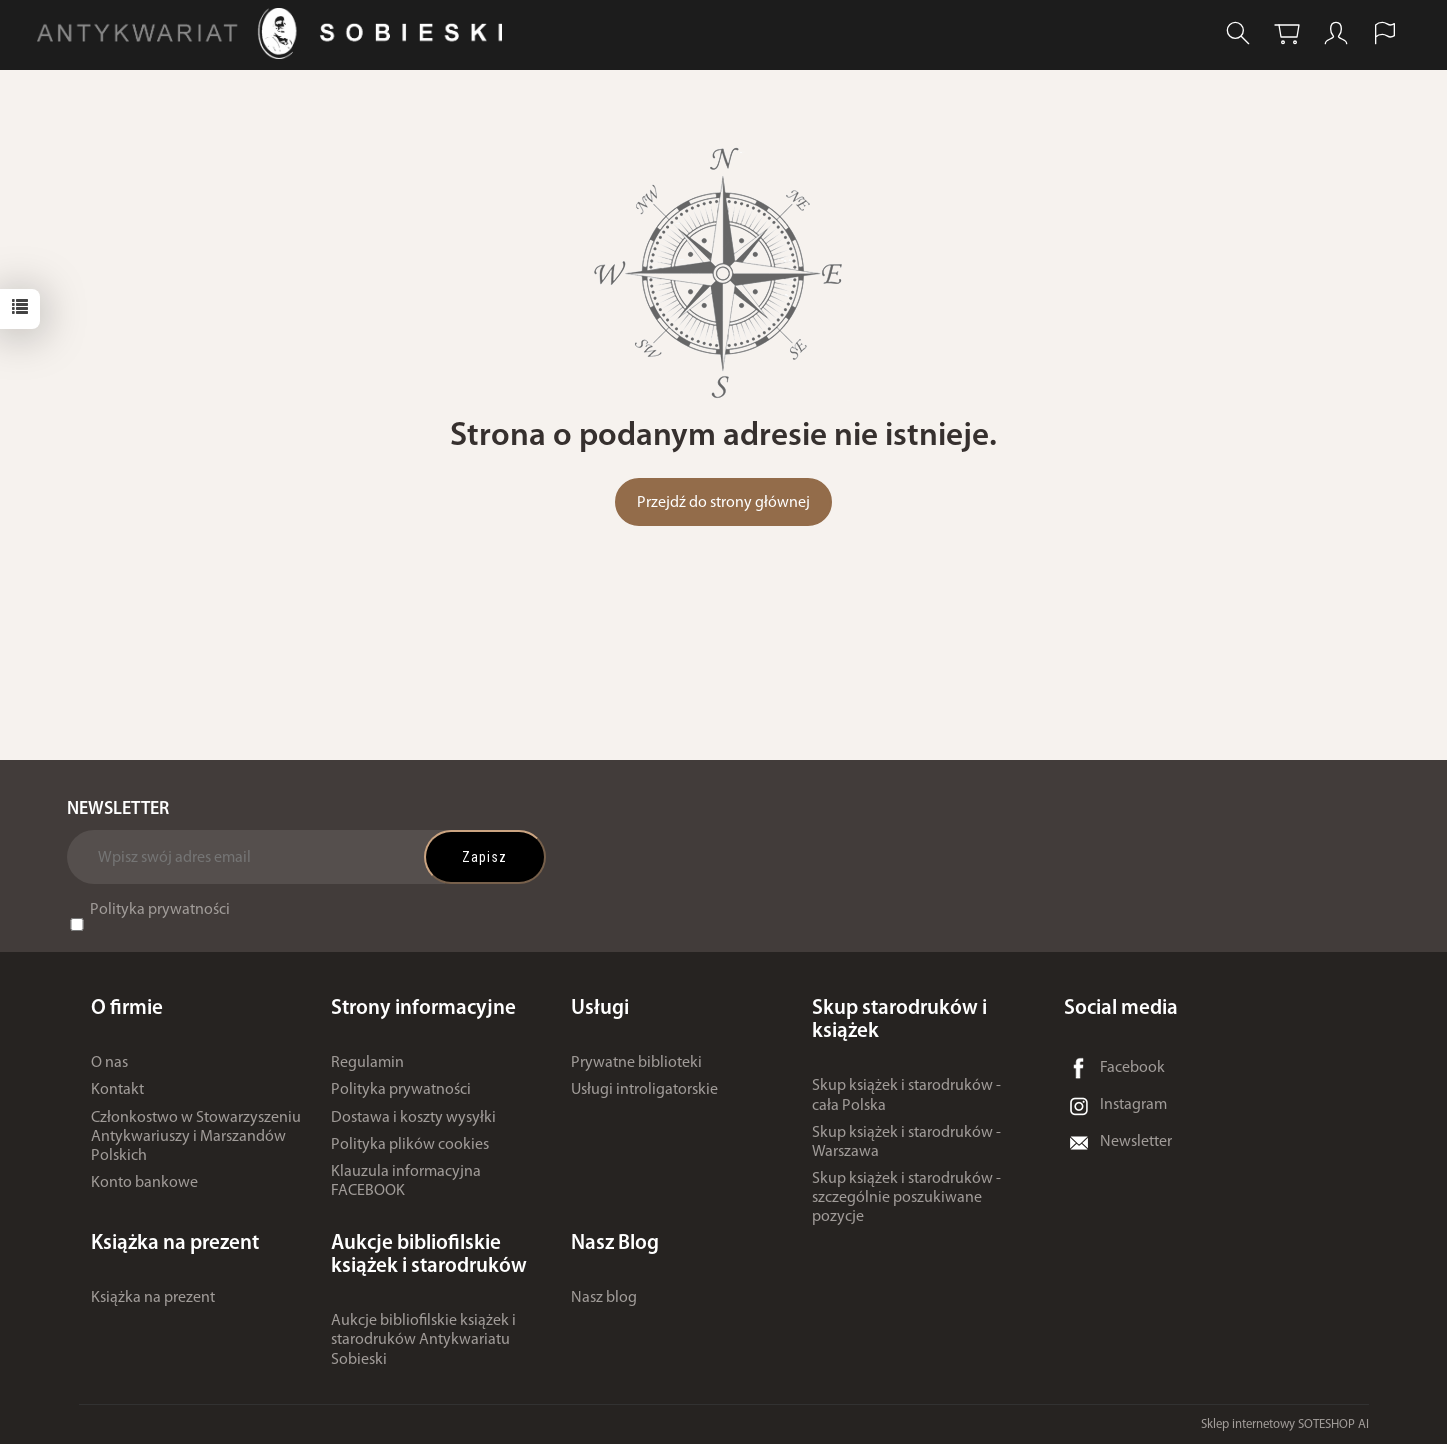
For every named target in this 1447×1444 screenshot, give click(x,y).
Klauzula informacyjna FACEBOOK (406, 1181)
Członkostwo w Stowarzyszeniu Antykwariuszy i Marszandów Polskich (196, 1136)
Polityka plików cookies (410, 1145)
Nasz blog (604, 1297)
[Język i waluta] (1385, 33)
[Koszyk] (1287, 33)
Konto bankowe (144, 1183)
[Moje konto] (1336, 33)
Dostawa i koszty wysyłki (413, 1117)
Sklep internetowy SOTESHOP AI (1285, 1423)
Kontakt (117, 1090)
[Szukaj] (1238, 33)
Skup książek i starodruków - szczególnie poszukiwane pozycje (906, 1198)
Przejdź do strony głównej (723, 503)
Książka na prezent (153, 1297)
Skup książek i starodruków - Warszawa (906, 1141)
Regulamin (367, 1063)
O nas (109, 1063)
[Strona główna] (274, 33)
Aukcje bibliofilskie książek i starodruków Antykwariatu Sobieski (423, 1340)
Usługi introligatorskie (644, 1090)
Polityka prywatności (160, 910)
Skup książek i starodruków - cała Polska (906, 1095)
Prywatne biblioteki (636, 1063)
